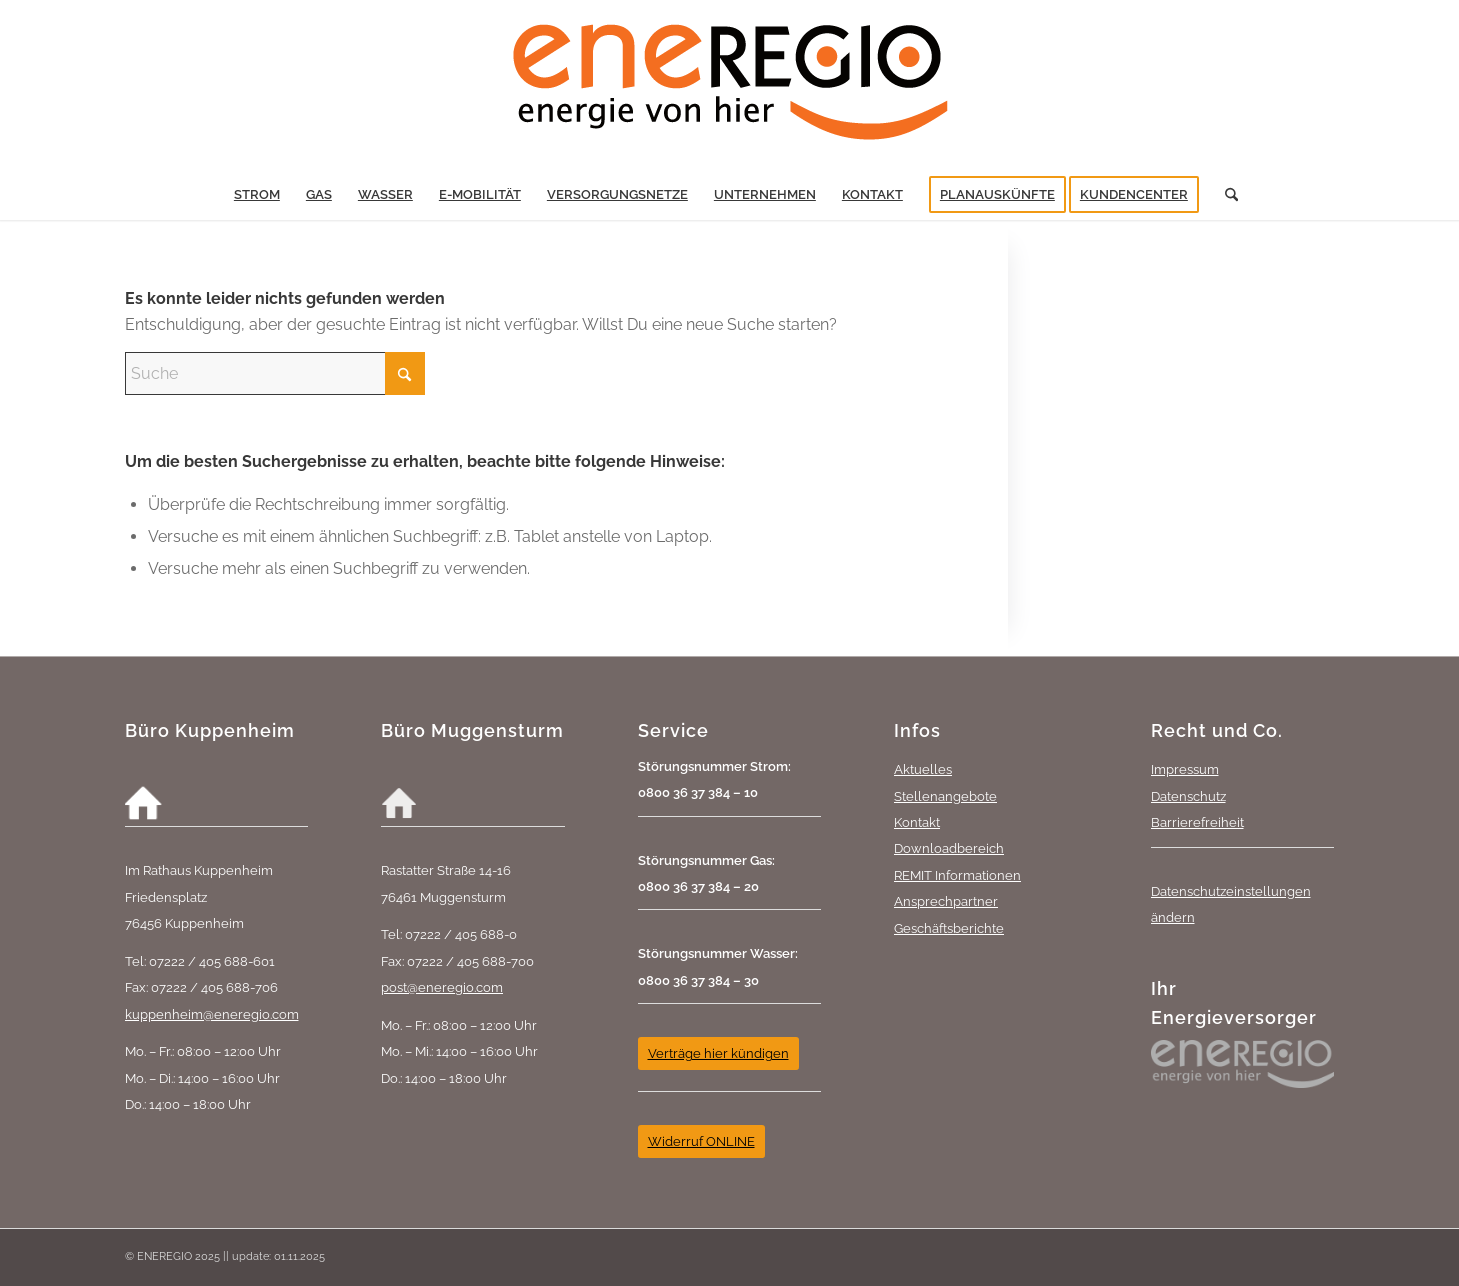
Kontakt (917, 822)
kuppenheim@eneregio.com (212, 1014)
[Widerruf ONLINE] (701, 1141)
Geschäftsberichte (949, 928)
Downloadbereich (949, 848)
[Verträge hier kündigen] (718, 1053)
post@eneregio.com (442, 987)
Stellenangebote (945, 796)
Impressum (1185, 769)
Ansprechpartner (946, 901)
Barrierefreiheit (1197, 822)
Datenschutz (1188, 796)
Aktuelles (923, 769)
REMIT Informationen (957, 875)
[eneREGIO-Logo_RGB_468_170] (730, 85)
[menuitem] (257, 195)
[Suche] (1225, 195)
